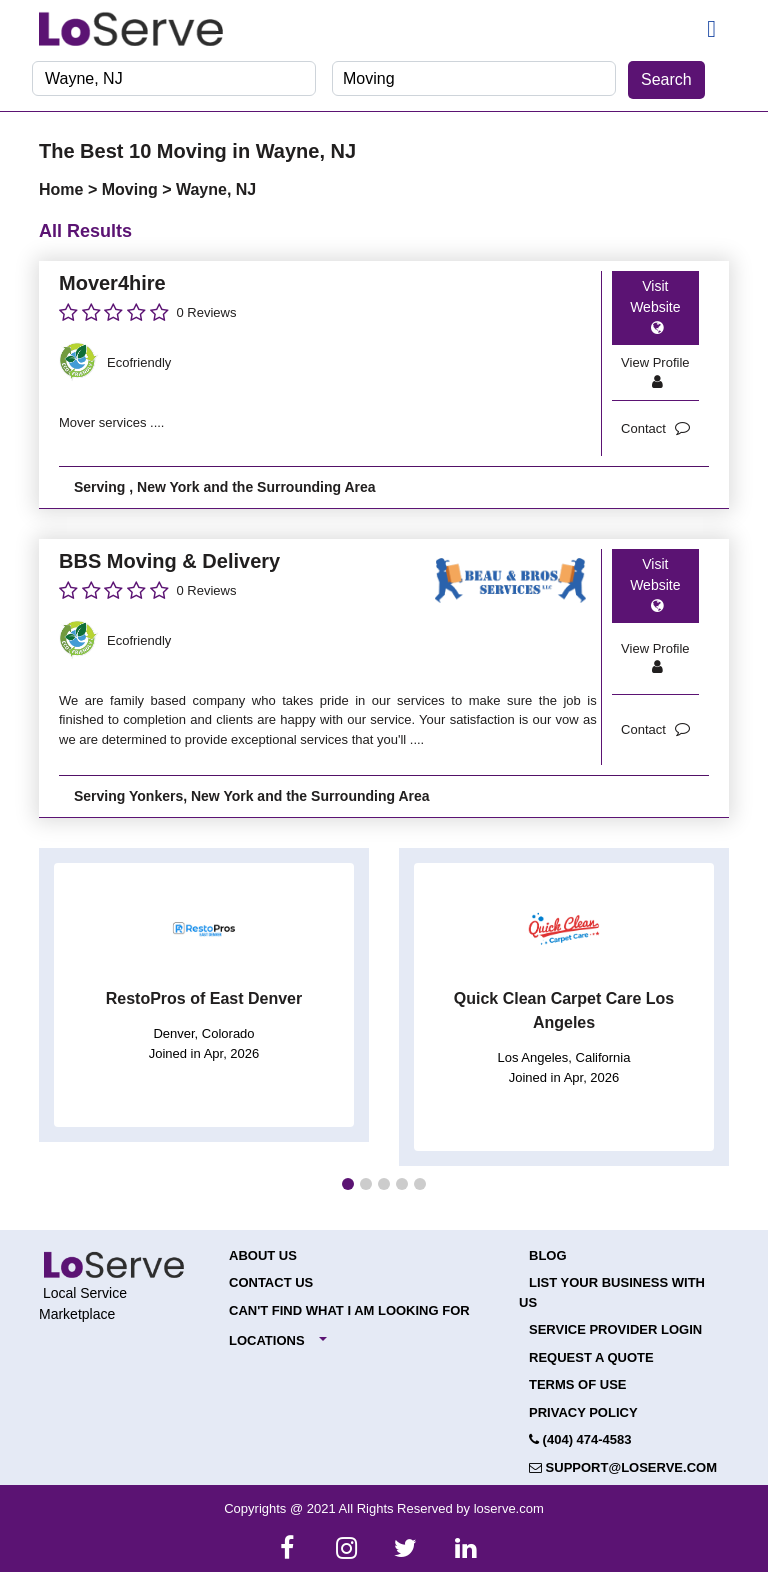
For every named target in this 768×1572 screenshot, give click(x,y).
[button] (348, 1184)
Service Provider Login (615, 1329)
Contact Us (271, 1282)
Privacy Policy (583, 1412)
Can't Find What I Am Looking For (349, 1310)
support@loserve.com (623, 1467)
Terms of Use (578, 1384)
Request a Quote (591, 1357)
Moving (132, 189)
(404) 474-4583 (580, 1439)
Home (63, 189)
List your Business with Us (612, 1292)
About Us (263, 1255)
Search (666, 79)
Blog (548, 1255)
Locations (267, 1340)
